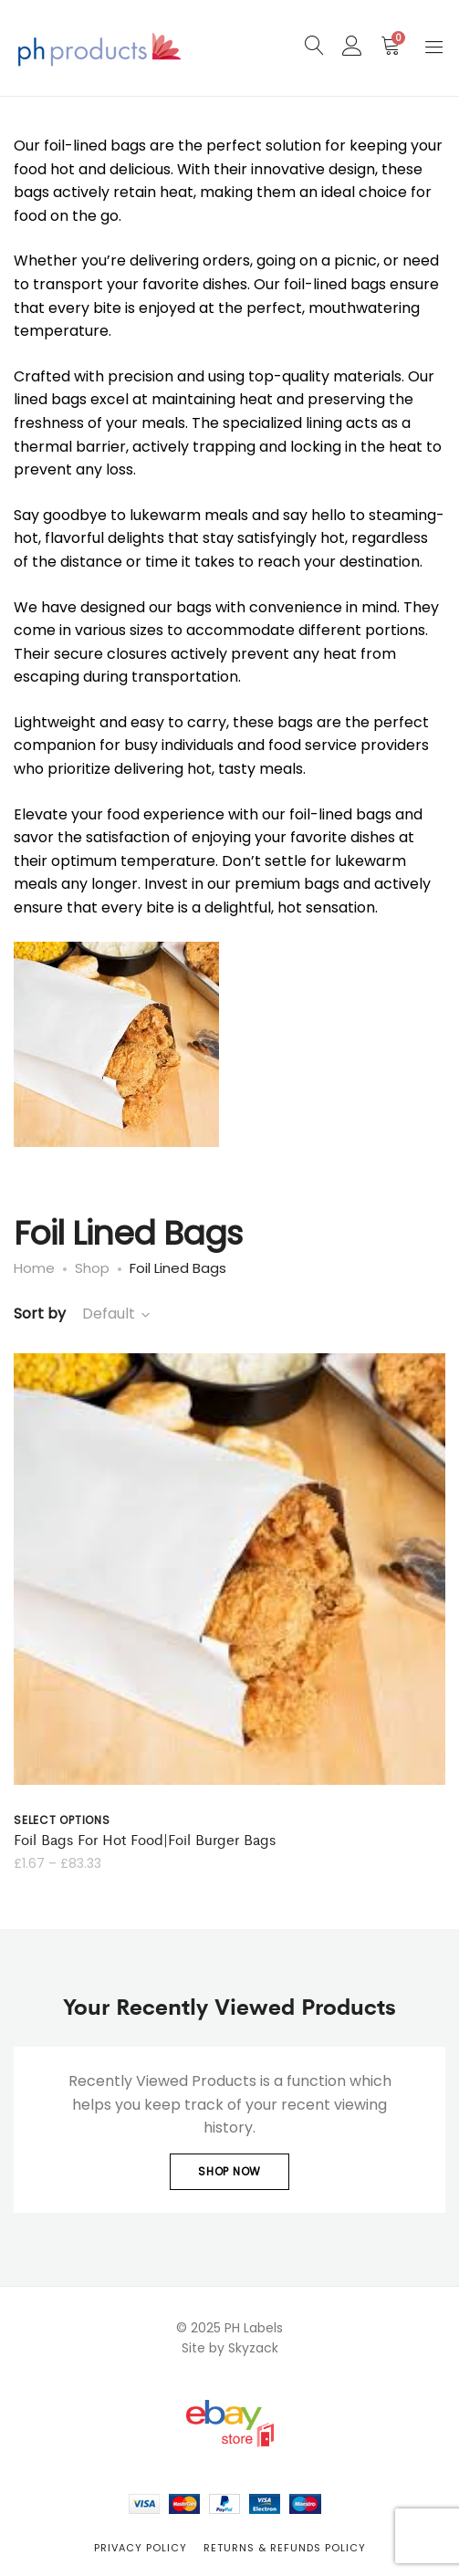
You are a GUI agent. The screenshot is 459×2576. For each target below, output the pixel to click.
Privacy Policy (140, 2547)
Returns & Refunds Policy (284, 2547)
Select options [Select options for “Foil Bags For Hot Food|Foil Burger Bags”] (62, 1820)
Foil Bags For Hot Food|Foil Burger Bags (145, 1839)
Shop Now (229, 2171)
